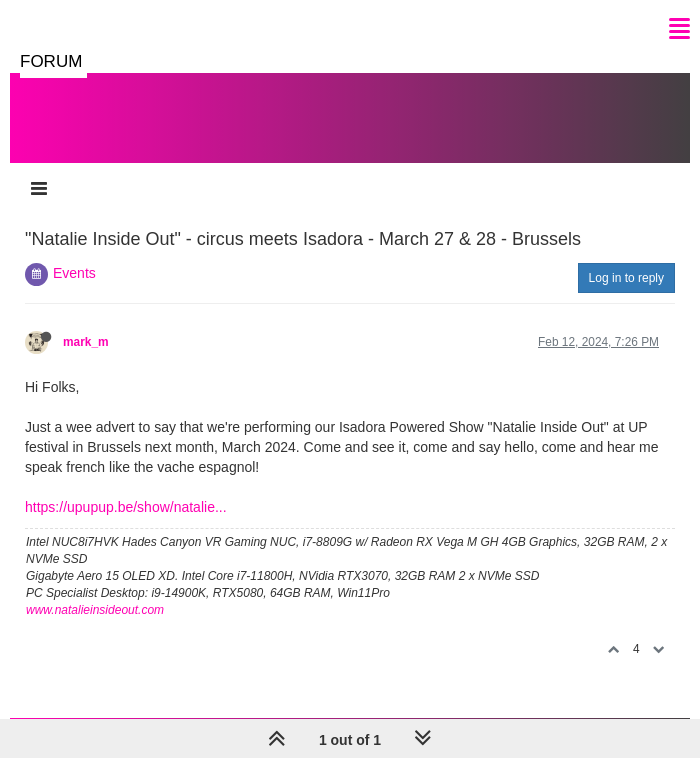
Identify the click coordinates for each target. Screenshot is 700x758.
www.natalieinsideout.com (95, 610)
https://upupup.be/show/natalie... (126, 507)
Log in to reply (626, 278)
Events (74, 273)
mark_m (86, 342)
